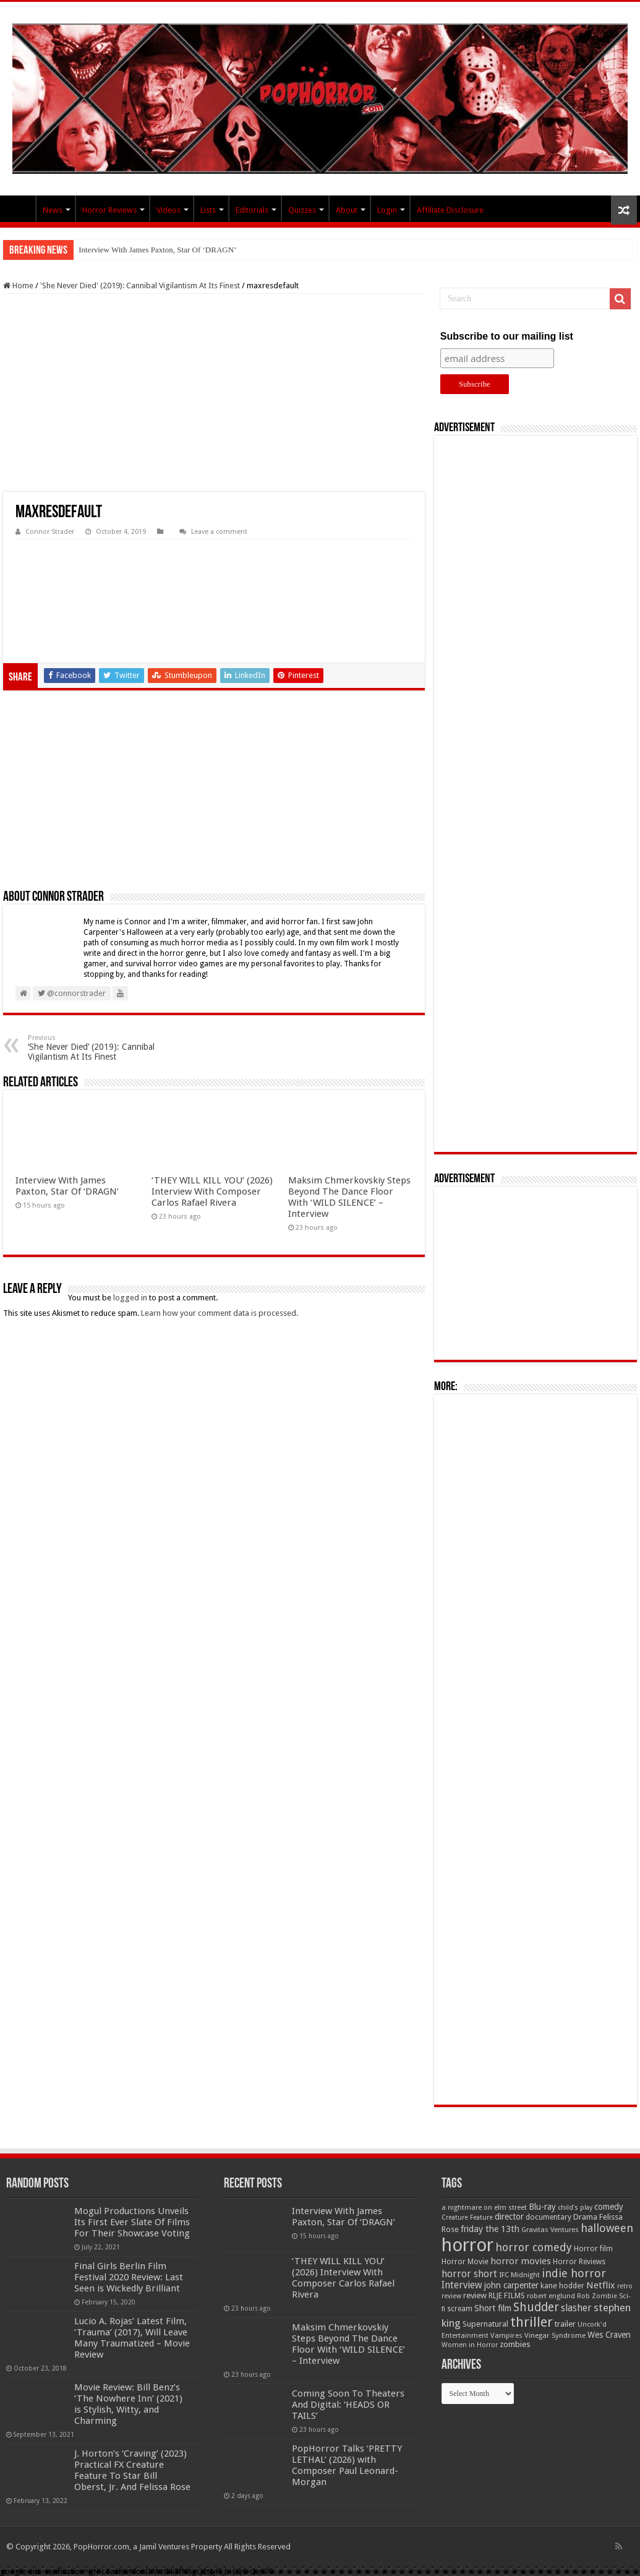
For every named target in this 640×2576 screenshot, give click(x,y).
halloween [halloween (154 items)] (607, 2228)
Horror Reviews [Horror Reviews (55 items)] (579, 2261)
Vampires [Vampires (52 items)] (506, 2335)
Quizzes (302, 210)
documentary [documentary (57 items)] (548, 2217)
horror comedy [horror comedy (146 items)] (533, 2247)
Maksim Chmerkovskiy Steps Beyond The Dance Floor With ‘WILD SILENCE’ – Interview (349, 1197)
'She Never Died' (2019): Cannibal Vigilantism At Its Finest (140, 285)
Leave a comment (219, 532)
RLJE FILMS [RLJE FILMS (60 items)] (507, 2295)
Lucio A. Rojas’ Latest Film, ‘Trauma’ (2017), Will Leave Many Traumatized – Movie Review (132, 2338)
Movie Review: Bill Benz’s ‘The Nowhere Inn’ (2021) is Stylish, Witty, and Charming (128, 2404)
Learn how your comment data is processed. (219, 1313)
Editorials (252, 210)
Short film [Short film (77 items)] (492, 2308)
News (52, 210)
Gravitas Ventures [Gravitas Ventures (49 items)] (550, 2229)
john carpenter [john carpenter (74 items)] (511, 2285)
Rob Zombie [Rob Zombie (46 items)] (597, 2296)
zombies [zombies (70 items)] (515, 2344)
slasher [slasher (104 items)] (576, 2308)
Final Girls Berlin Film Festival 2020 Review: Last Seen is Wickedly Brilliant (128, 2277)
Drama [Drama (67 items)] (585, 2217)
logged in (130, 1297)
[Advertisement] (213, 392)
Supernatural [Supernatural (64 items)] (485, 2324)
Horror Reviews (109, 210)
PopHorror (19, 208)
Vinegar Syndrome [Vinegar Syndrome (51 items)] (555, 2335)
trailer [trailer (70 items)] (565, 2324)
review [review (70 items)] (475, 2295)
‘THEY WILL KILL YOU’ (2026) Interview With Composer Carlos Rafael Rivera (212, 1191)
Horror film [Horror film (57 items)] (593, 2248)
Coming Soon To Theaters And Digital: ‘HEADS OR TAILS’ (348, 2404)
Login (387, 210)
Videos (168, 210)
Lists (208, 210)
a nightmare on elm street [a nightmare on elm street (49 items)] (484, 2207)
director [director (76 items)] (509, 2217)
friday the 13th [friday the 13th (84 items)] (490, 2229)
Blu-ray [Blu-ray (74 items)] (542, 2207)
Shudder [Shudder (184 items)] (536, 2307)
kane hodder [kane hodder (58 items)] (562, 2286)
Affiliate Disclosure (450, 210)
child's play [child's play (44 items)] (575, 2208)
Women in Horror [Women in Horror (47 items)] (470, 2345)
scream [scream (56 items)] (459, 2308)
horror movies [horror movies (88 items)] (520, 2261)
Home (18, 285)
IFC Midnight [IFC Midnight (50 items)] (519, 2274)
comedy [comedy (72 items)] (608, 2207)
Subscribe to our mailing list (506, 336)
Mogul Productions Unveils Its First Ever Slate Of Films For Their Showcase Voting (132, 2222)
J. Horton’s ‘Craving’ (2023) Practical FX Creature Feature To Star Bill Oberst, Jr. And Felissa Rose (132, 2470)
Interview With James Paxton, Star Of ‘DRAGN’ (157, 249)
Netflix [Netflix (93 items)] (600, 2285)
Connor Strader (49, 532)
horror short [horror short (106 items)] (469, 2274)
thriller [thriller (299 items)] (531, 2322)
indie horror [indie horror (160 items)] (574, 2273)
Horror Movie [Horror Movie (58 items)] (465, 2261)
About (346, 210)
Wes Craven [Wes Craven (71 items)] (609, 2335)
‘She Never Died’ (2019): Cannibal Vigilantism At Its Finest (91, 1048)
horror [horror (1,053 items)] (467, 2245)
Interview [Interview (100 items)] (462, 2285)
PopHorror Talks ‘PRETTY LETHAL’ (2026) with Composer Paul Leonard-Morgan (347, 2465)
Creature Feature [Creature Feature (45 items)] (467, 2217)
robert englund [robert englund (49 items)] (551, 2295)
